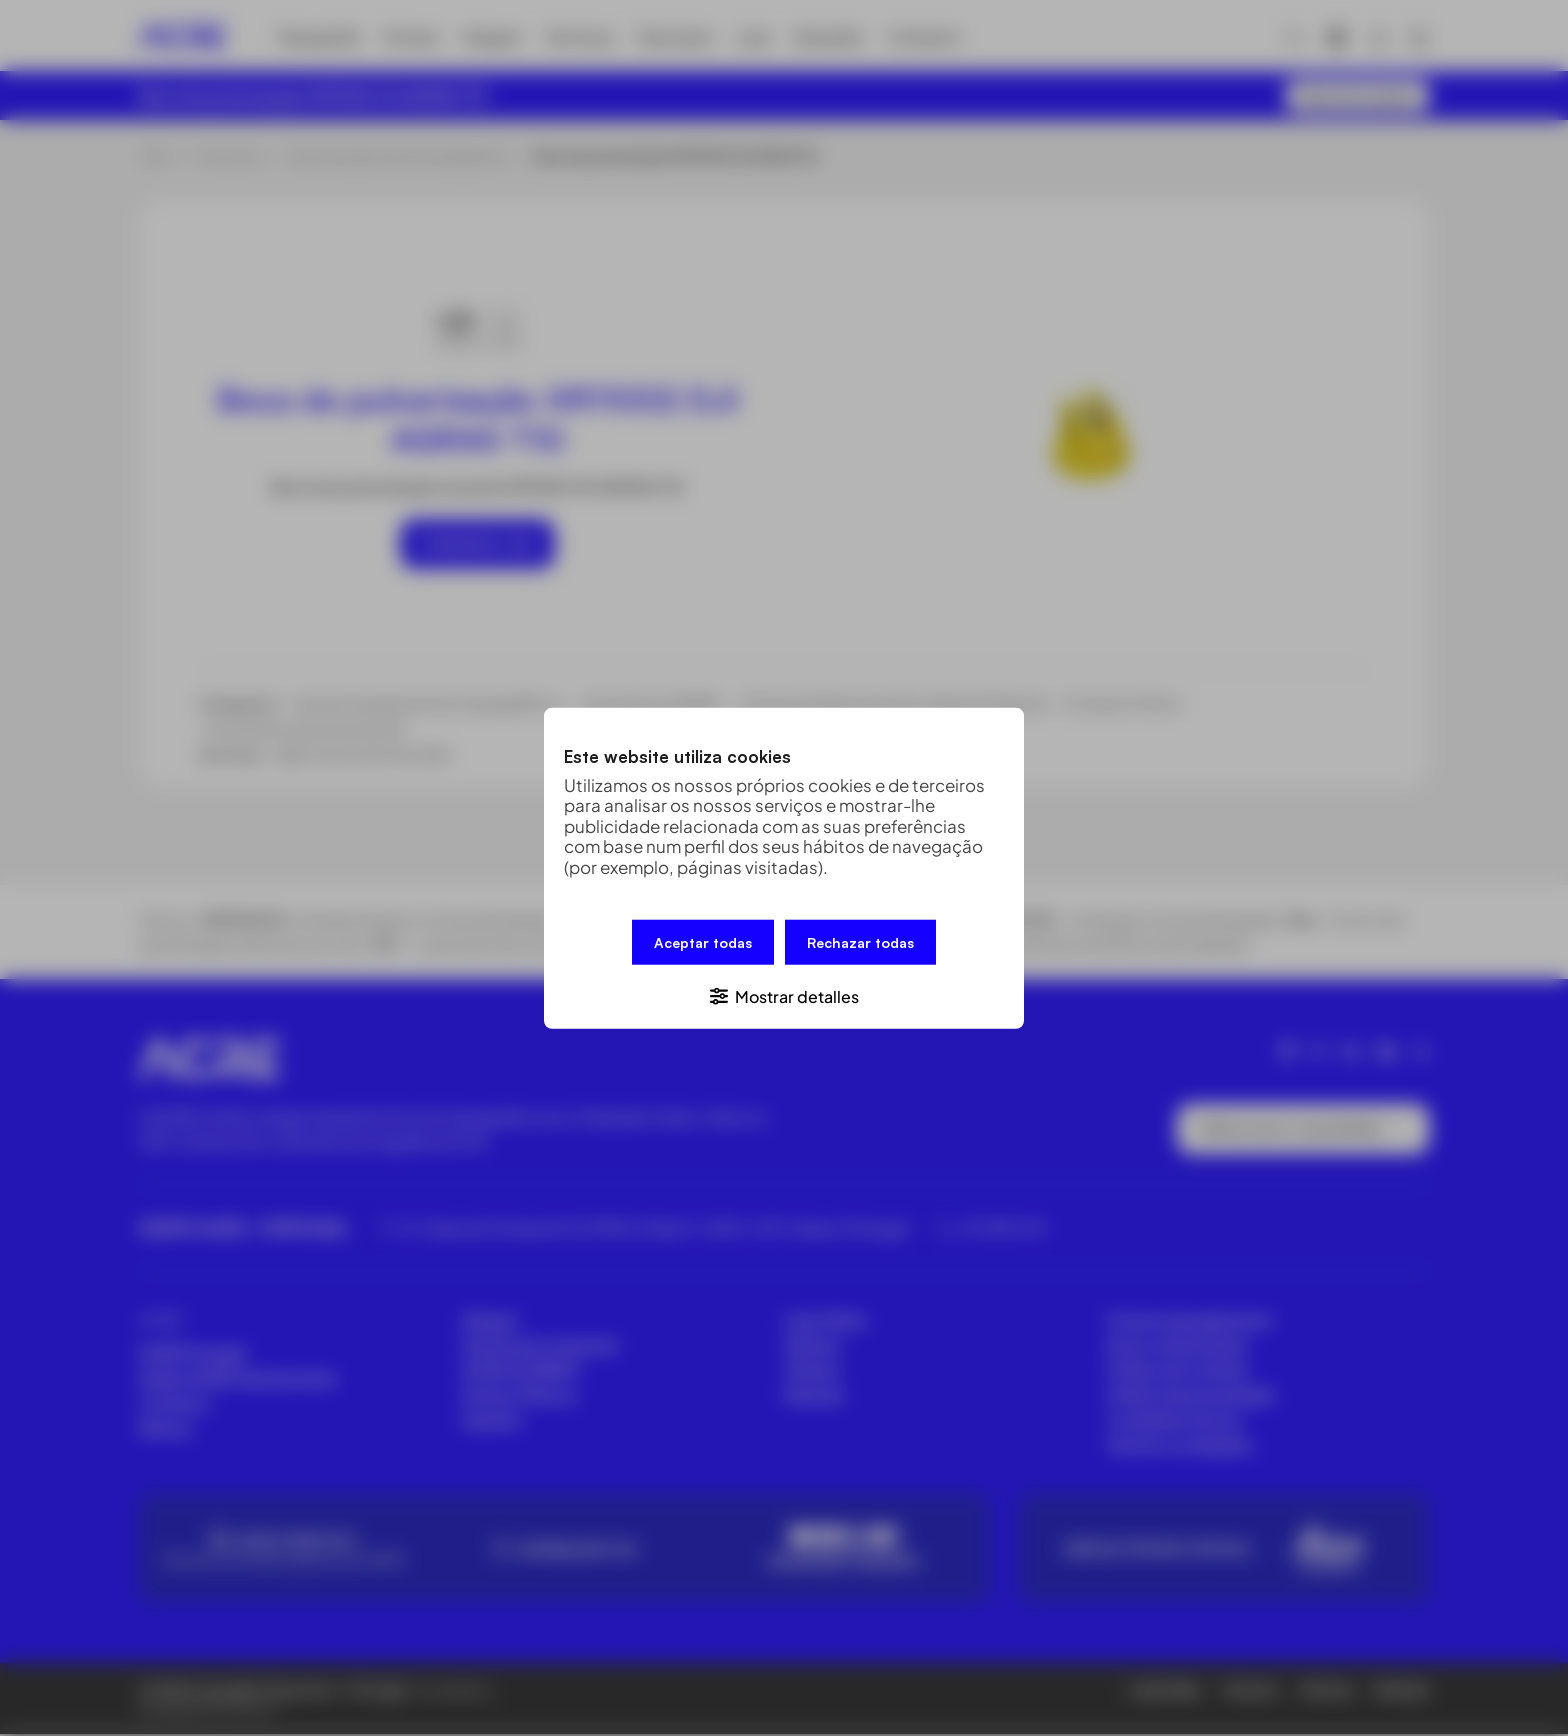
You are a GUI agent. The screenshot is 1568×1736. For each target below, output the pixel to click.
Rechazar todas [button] (860, 942)
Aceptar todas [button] (703, 942)
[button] (784, 994)
